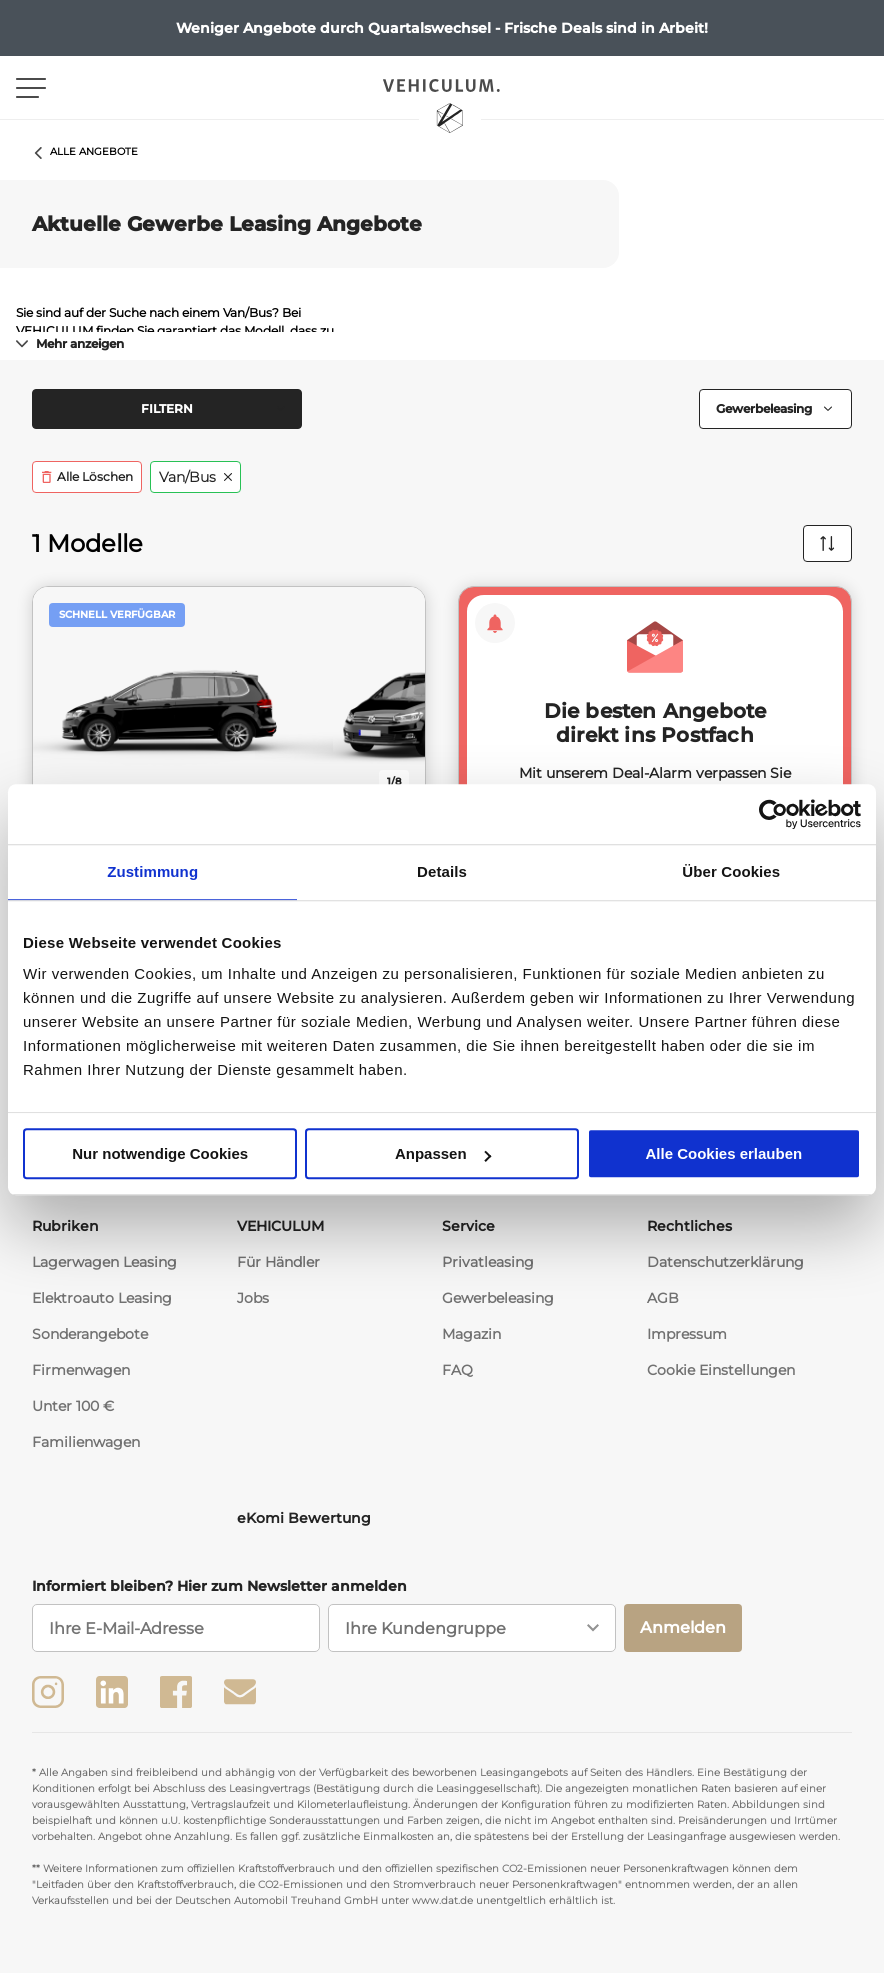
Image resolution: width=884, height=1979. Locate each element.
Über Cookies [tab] (731, 871)
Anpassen (443, 1153)
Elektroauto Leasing (102, 1304)
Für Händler (278, 1268)
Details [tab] (442, 871)
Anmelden (683, 1633)
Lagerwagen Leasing (104, 1268)
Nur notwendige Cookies (160, 1153)
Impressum (687, 1340)
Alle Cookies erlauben (723, 1153)
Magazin (471, 1340)
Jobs (253, 1304)
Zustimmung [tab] (152, 871)
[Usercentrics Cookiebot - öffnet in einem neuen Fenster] (773, 814)
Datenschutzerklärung (725, 1268)
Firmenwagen (81, 1376)
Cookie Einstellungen (721, 1376)
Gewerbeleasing (498, 1304)
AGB (663, 1304)
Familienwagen (86, 1448)
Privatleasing (488, 1268)
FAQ (457, 1376)
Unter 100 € (73, 1412)
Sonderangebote (90, 1340)
